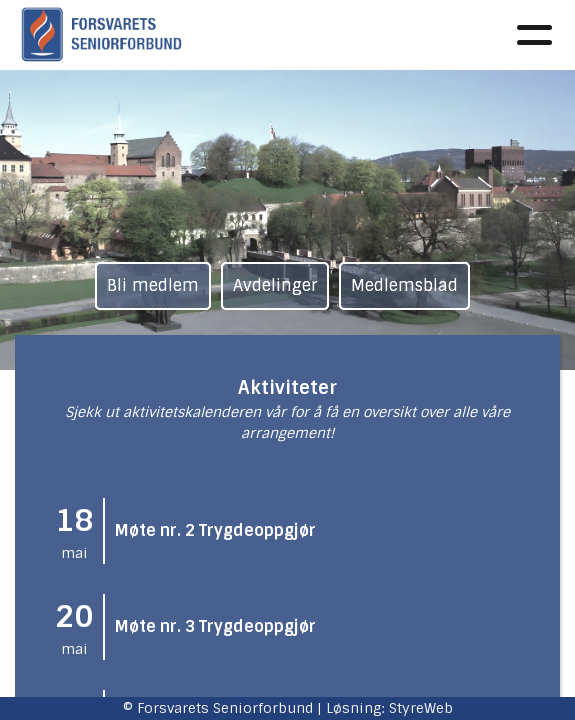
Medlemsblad (404, 285)
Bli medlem (153, 285)
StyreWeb (421, 708)
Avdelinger (275, 285)
